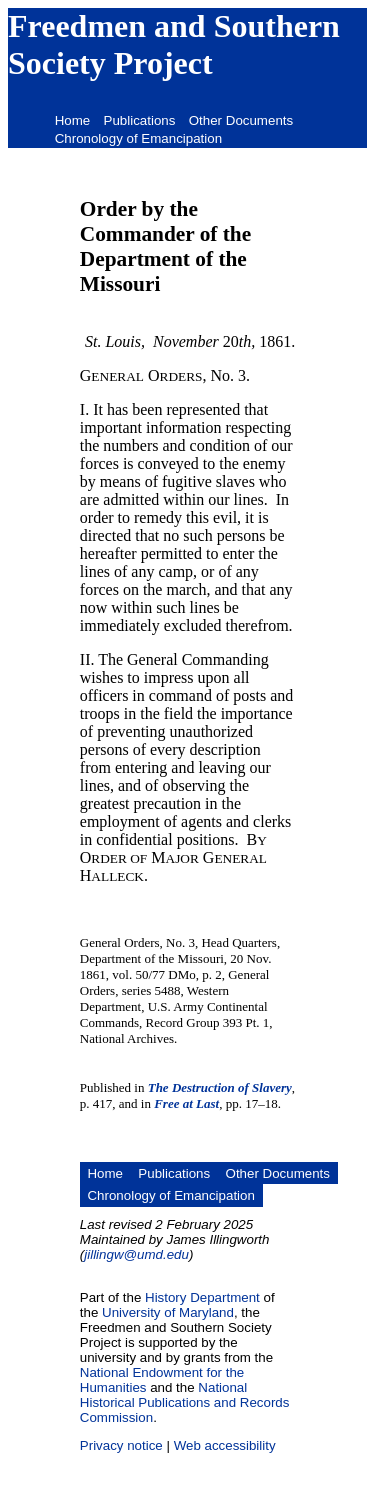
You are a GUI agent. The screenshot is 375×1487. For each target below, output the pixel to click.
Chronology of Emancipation (138, 138)
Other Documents (241, 120)
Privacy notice (121, 1445)
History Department (202, 1297)
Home (73, 120)
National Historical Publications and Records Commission (185, 1402)
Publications (140, 120)
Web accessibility (225, 1445)
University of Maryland (168, 1312)
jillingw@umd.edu (136, 1254)
